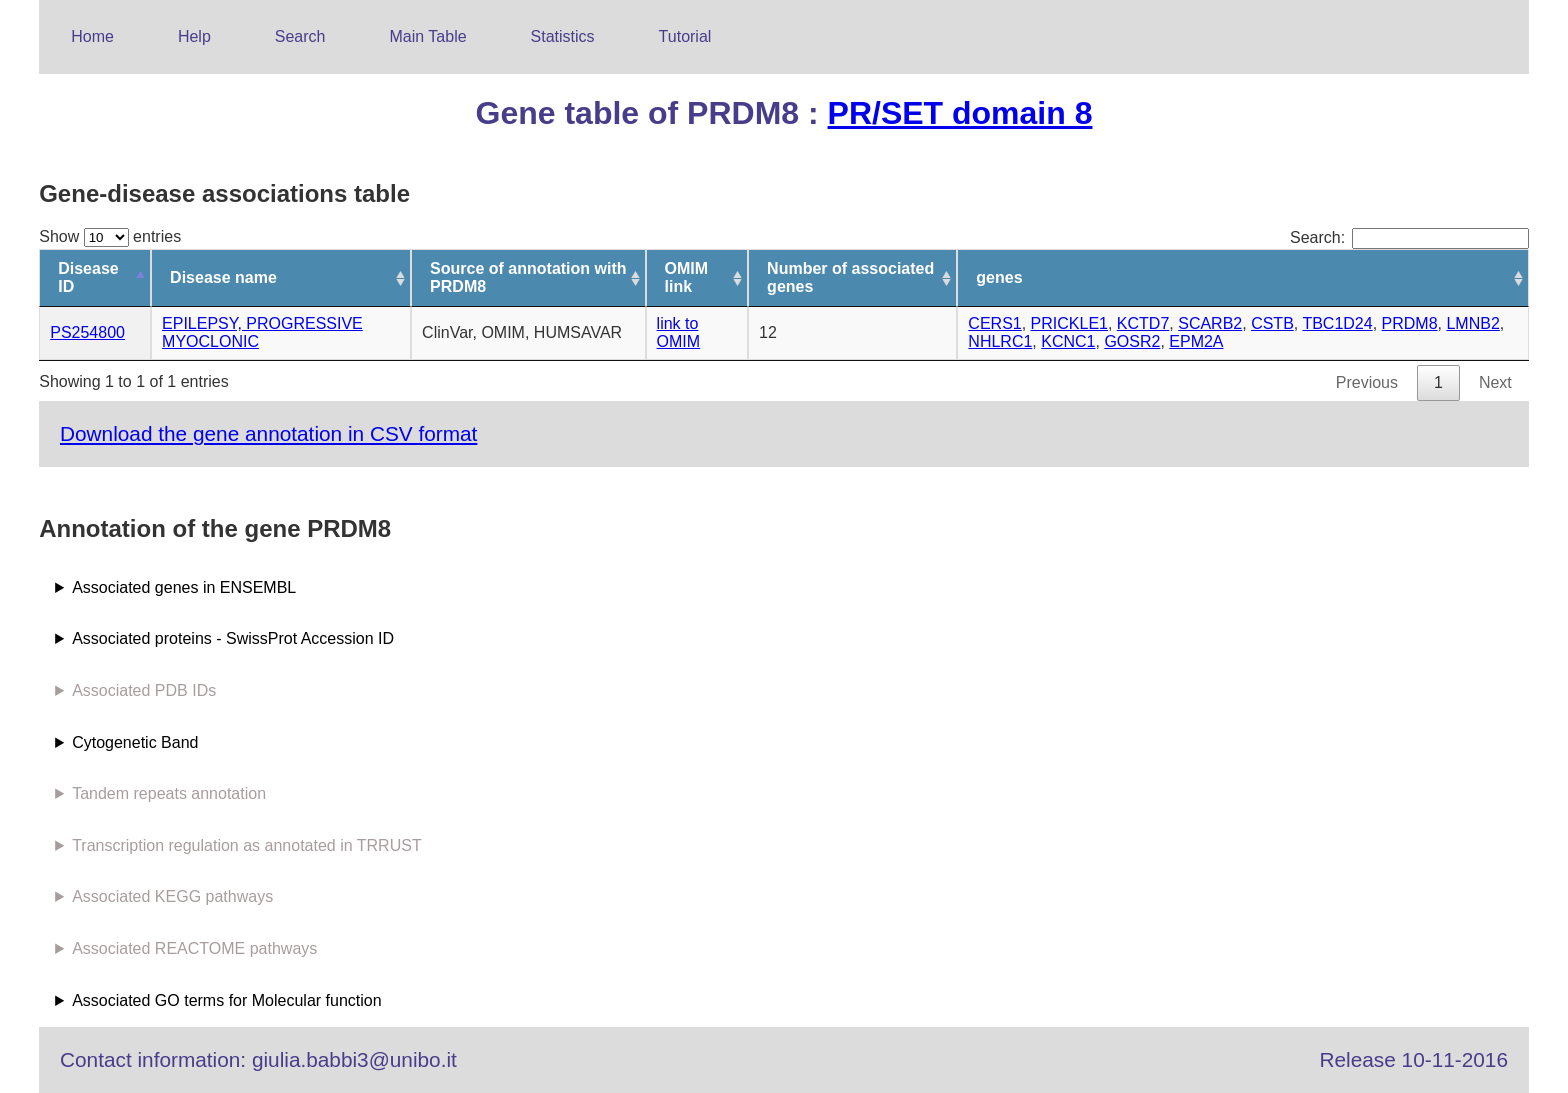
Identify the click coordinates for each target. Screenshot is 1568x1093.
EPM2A (1196, 341)
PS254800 (87, 332)
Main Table (428, 36)
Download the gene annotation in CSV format (268, 433)
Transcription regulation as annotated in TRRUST (247, 845)
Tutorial (685, 36)
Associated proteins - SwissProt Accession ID (233, 638)
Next (1495, 382)
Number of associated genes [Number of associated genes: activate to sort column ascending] (850, 277)
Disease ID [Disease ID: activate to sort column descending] (88, 277)
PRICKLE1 (1069, 323)
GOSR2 (1132, 341)
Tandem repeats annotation (169, 793)
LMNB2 (1472, 323)
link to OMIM (679, 332)
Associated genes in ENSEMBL (184, 587)
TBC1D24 (1337, 323)
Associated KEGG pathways (172, 896)
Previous (1367, 382)
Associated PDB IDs (144, 690)
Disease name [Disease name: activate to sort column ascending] (223, 277)
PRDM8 (1410, 323)
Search (300, 36)
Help (194, 36)
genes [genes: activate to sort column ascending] (999, 277)
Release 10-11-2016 (1414, 1059)
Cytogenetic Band (135, 742)
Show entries (110, 236)
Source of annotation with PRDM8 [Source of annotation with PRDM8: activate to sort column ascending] (528, 277)
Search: (1409, 237)
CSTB (1272, 323)
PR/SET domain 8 (960, 113)
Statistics (563, 36)
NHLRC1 (1000, 341)
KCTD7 (1143, 323)
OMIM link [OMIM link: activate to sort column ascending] (687, 277)
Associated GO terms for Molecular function (226, 1000)
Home (92, 36)
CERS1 (994, 323)
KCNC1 (1068, 341)
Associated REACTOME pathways (194, 948)
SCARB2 (1210, 323)
